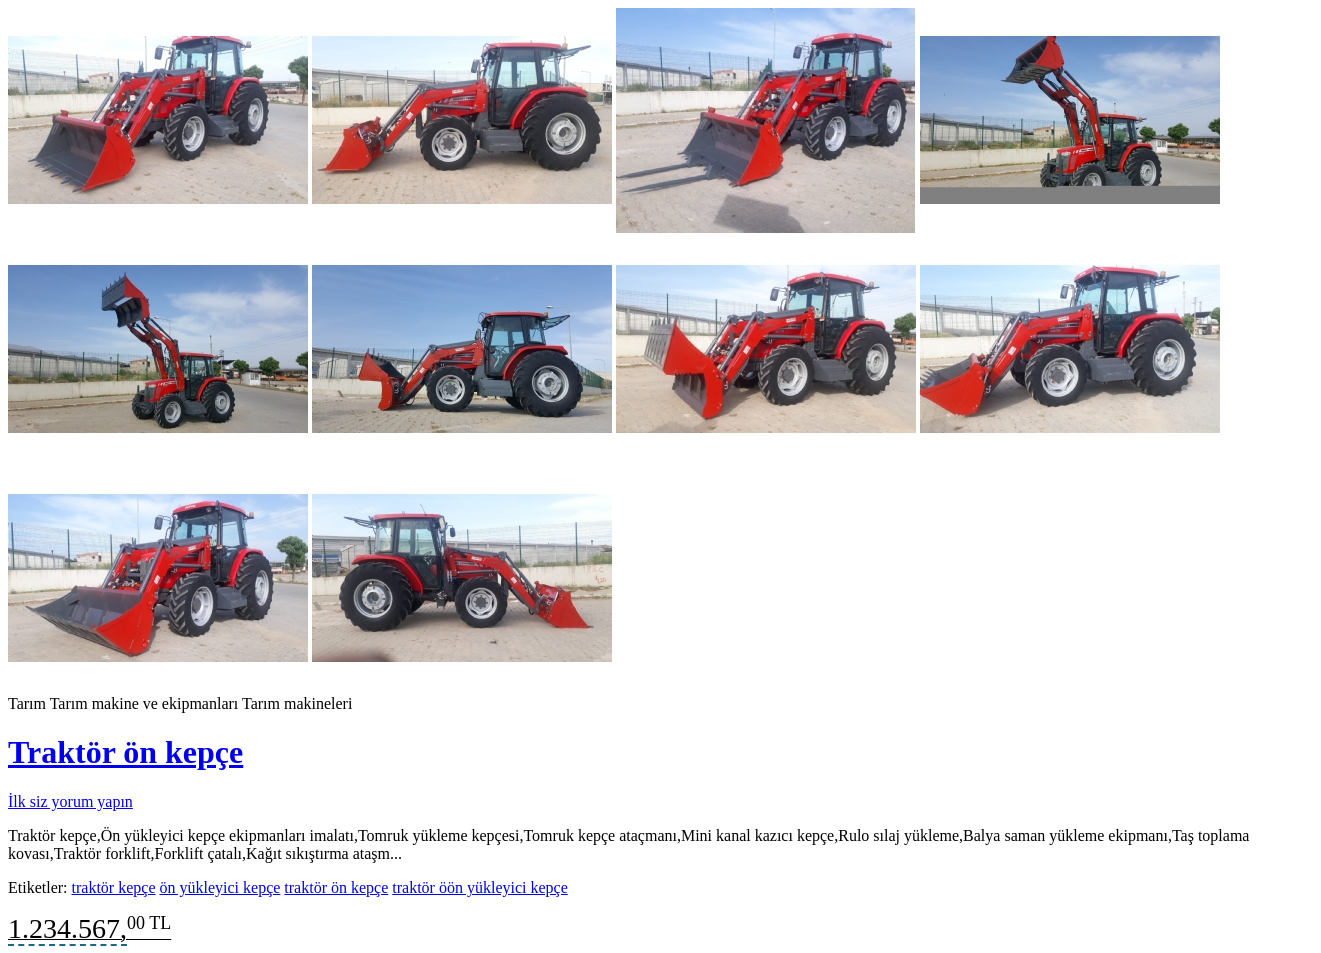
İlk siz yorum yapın (70, 801)
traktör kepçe (114, 887)
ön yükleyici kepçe (219, 887)
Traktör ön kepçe (125, 752)
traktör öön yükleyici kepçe (480, 887)
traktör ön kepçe (336, 887)
